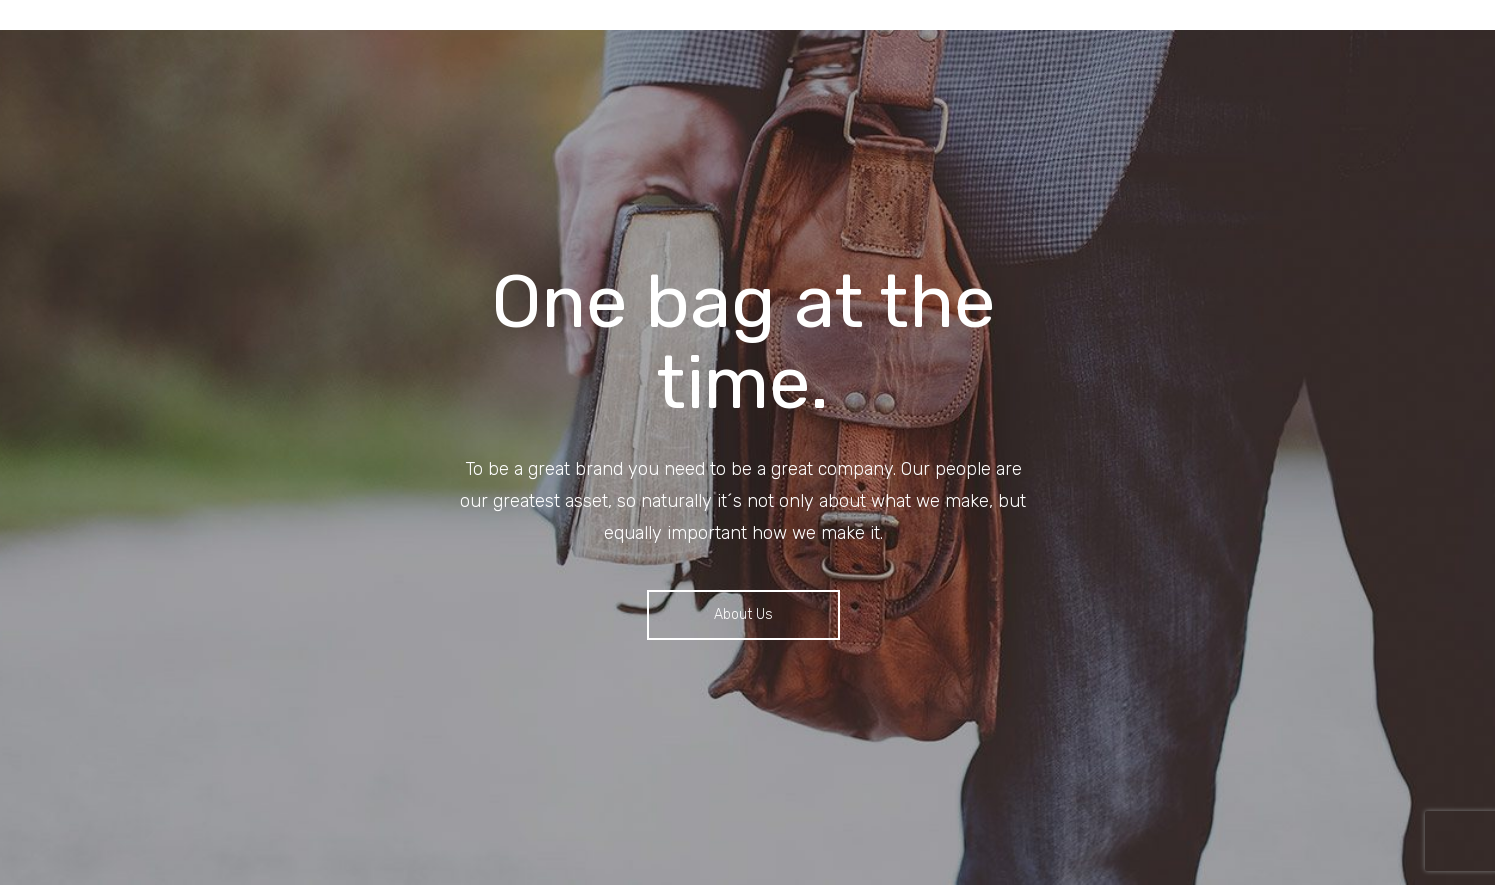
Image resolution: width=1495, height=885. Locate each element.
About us (743, 614)
